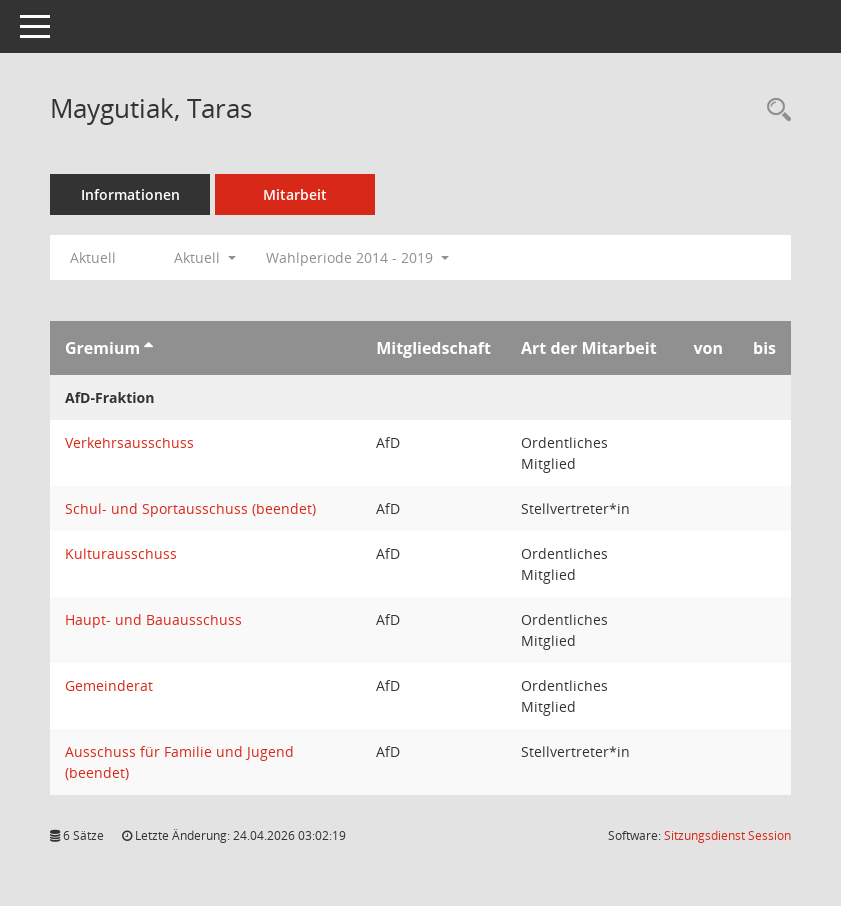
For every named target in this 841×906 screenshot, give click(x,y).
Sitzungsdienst (727, 835)
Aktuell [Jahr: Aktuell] (93, 257)
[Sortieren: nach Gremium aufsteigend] (148, 348)
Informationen (130, 194)
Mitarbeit (295, 194)
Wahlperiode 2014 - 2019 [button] (357, 257)
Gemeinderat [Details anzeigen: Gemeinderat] (109, 685)
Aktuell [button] (205, 257)
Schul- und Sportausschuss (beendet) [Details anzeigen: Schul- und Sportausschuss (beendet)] (190, 508)
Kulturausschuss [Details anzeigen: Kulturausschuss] (121, 553)
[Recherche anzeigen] (774, 110)
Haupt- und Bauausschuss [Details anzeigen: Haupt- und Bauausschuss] (153, 619)
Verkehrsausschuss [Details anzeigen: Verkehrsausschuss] (129, 442)
